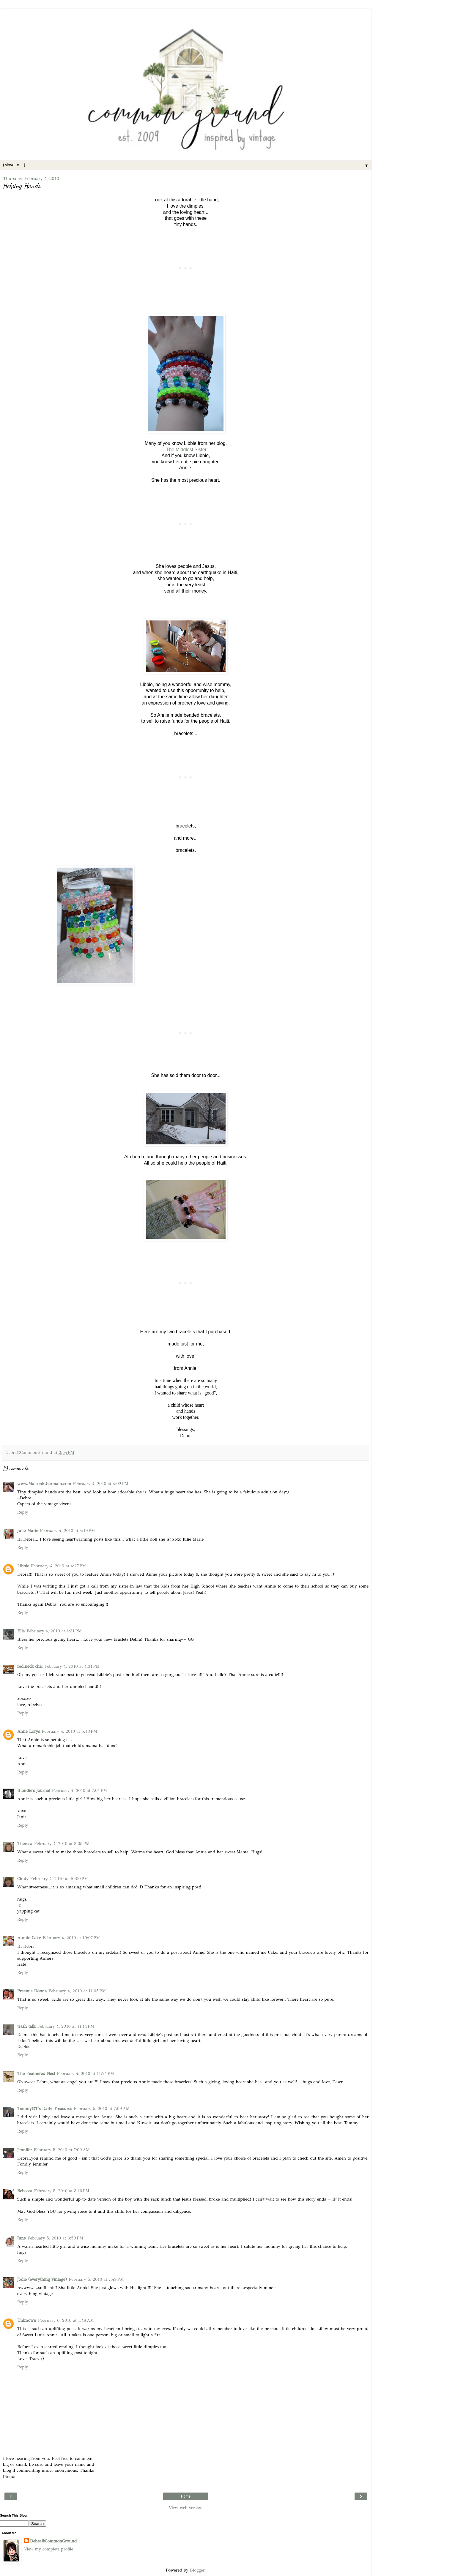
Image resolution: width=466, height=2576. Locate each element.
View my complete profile (48, 2549)
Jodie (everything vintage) (42, 2279)
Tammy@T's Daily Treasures (44, 2108)
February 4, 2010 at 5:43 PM (69, 1731)
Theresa (24, 1843)
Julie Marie (27, 1530)
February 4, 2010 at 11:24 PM (85, 2073)
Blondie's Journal (33, 1790)
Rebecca (24, 2190)
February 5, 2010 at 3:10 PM (61, 2190)
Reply (22, 1512)
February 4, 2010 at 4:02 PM (100, 1483)
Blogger (197, 2570)
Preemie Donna (32, 1991)
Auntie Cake (29, 1937)
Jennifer (24, 2149)
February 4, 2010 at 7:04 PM (79, 1790)
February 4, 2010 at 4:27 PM (58, 1566)
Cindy (23, 1878)
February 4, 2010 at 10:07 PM (71, 1937)
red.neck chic (29, 1666)
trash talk (26, 2026)
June (21, 2238)
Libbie (23, 1566)
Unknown (26, 2320)
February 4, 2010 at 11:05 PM (77, 1991)
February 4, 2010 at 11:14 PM (65, 2026)
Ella (21, 1631)
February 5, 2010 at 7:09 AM (102, 2108)
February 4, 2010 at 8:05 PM (62, 1843)
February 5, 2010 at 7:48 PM (96, 2279)
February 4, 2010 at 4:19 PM (67, 1530)
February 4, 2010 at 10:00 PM (59, 1878)
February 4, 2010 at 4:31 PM (54, 1631)
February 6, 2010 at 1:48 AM (66, 2320)
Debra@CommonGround (53, 2541)
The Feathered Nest (36, 2073)
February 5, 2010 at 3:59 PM (55, 2238)
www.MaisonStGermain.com (44, 1483)
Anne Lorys (28, 1731)
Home (186, 2496)
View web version (186, 2507)
